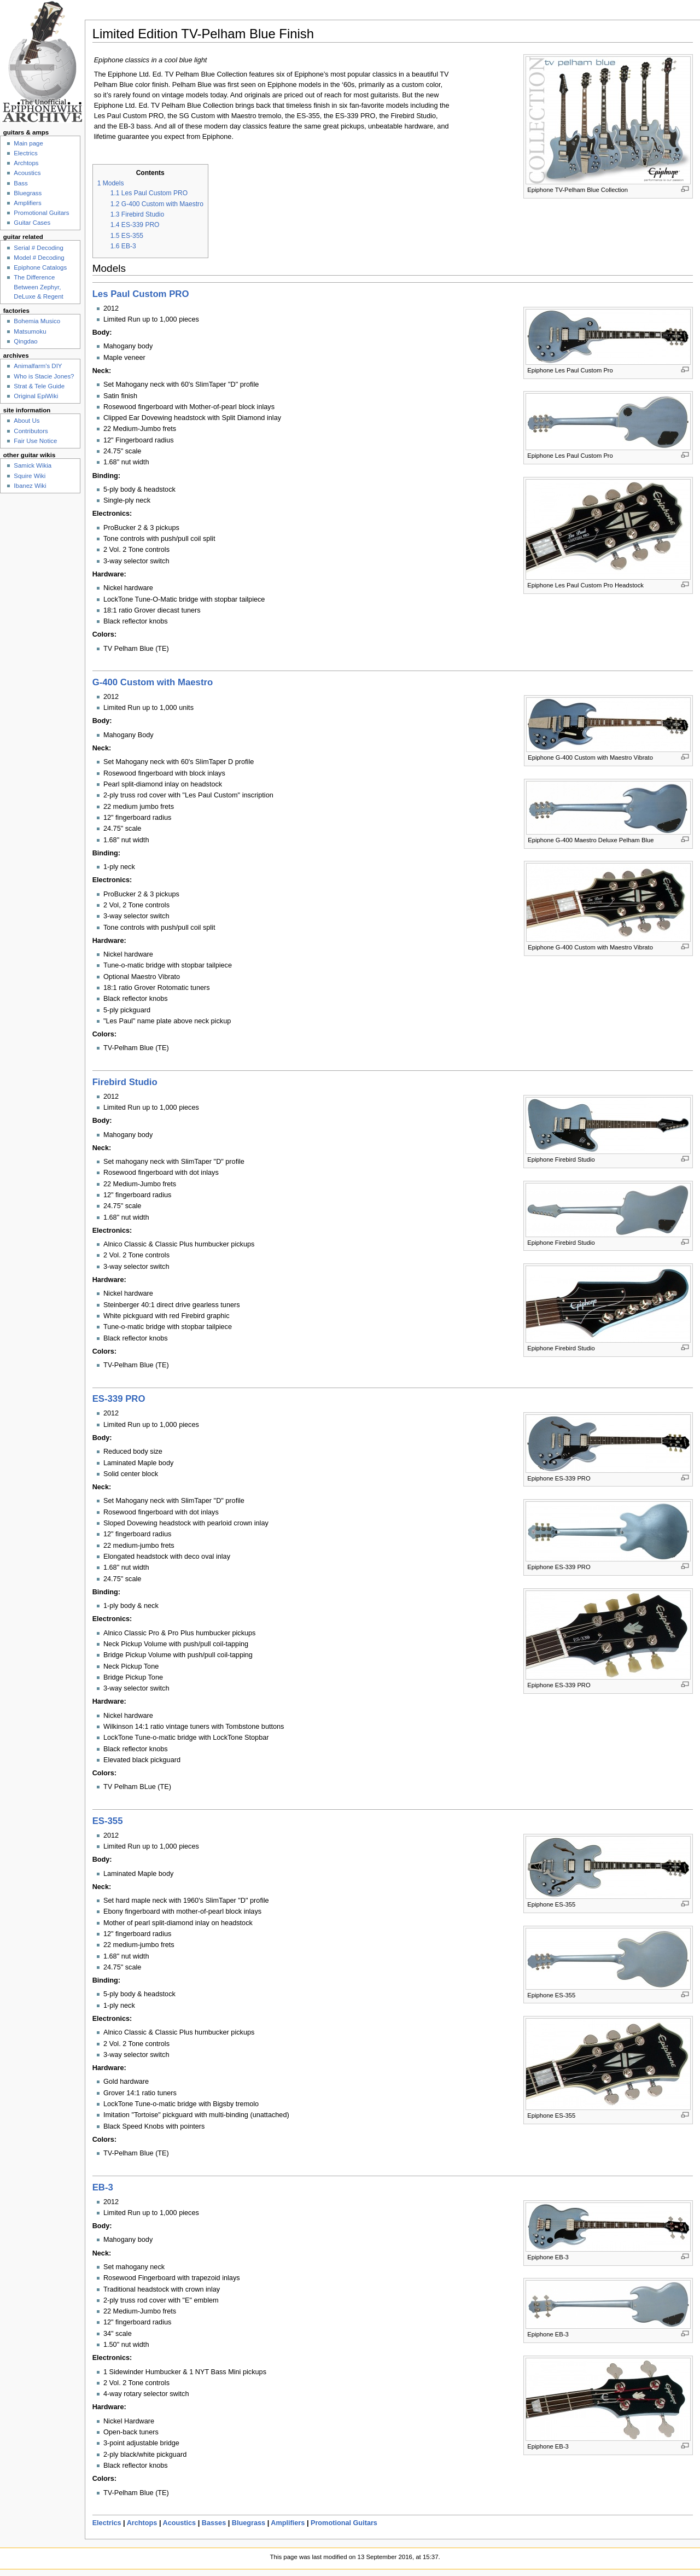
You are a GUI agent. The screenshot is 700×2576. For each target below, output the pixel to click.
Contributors (31, 431)
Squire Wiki (29, 476)
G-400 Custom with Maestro (152, 682)
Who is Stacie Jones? (44, 376)
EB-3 (102, 2187)
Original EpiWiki (36, 396)
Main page (28, 143)
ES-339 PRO (118, 1399)
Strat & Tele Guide (39, 386)
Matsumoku (30, 331)
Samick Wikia (32, 465)
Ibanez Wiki (30, 485)
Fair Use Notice (35, 441)
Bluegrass (248, 2523)
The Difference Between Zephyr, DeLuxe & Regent (38, 286)
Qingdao (25, 341)
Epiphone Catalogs (40, 267)
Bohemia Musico (37, 321)
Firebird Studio (125, 1082)
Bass (20, 183)
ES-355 (107, 1821)
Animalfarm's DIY (38, 366)
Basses (214, 2523)
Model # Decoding (39, 257)
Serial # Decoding (38, 247)
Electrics (106, 2523)
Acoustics (179, 2523)
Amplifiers (288, 2523)
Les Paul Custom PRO (140, 294)
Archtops (142, 2523)
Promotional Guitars (344, 2523)
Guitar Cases (32, 222)
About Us (26, 420)
